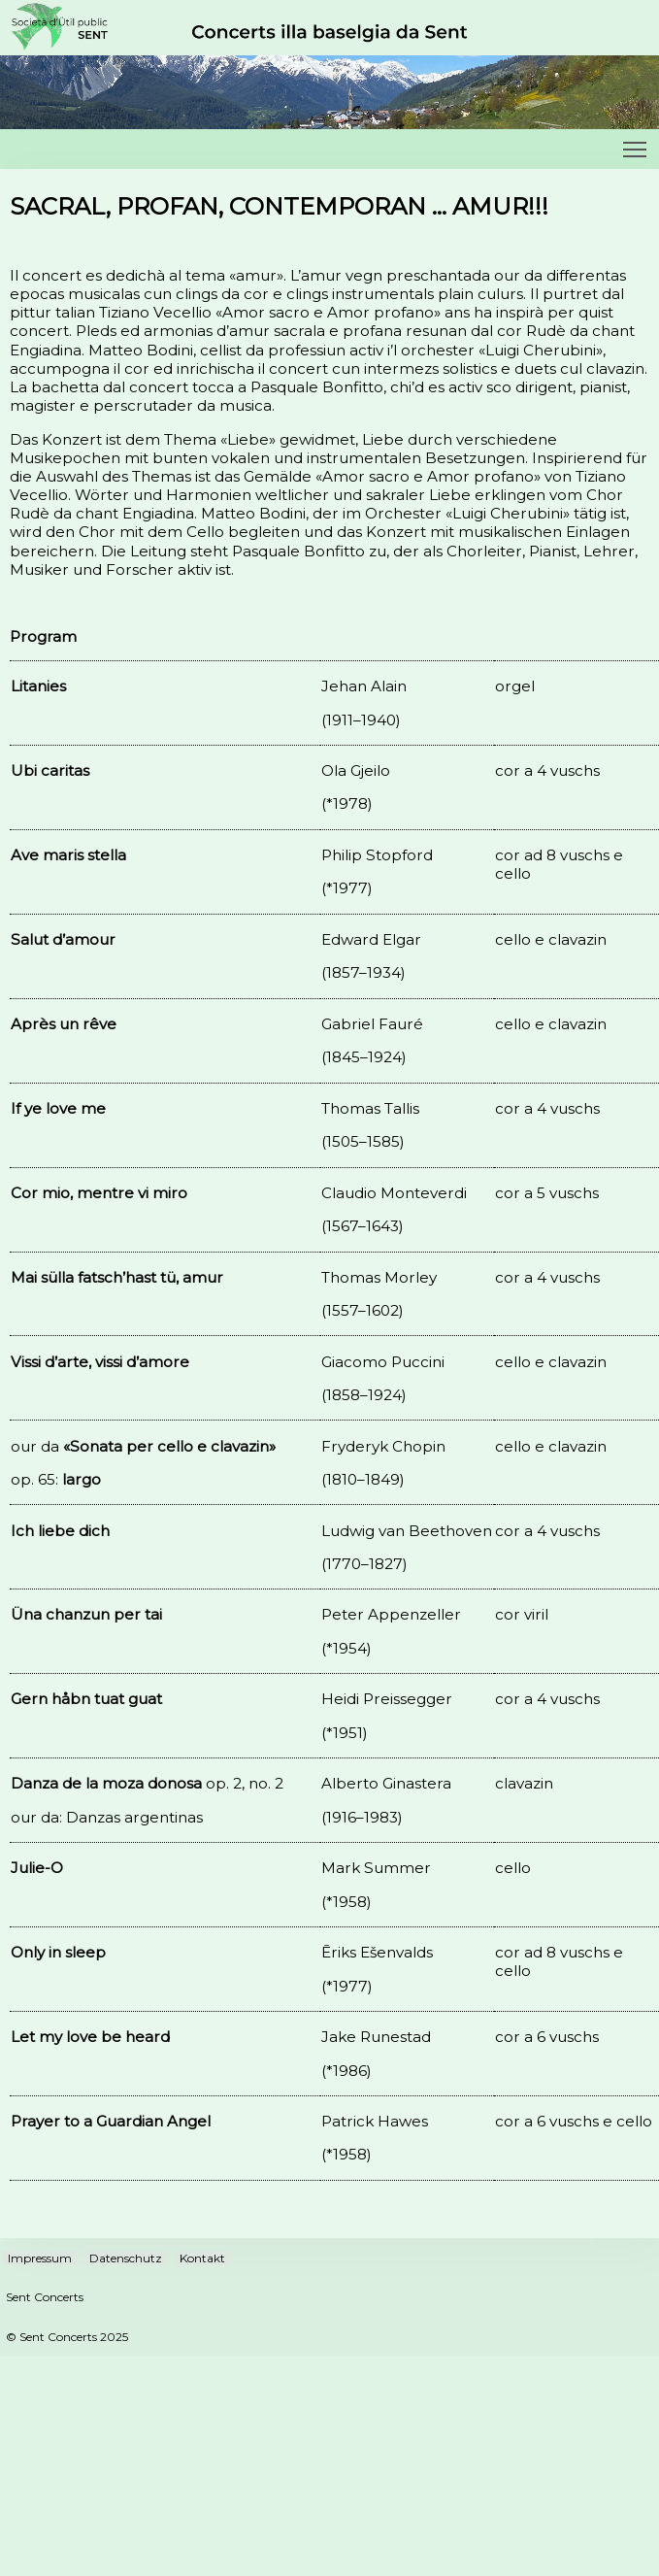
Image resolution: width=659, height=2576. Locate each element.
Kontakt (202, 2258)
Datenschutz (125, 2258)
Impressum (40, 2258)
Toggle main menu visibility (636, 144)
